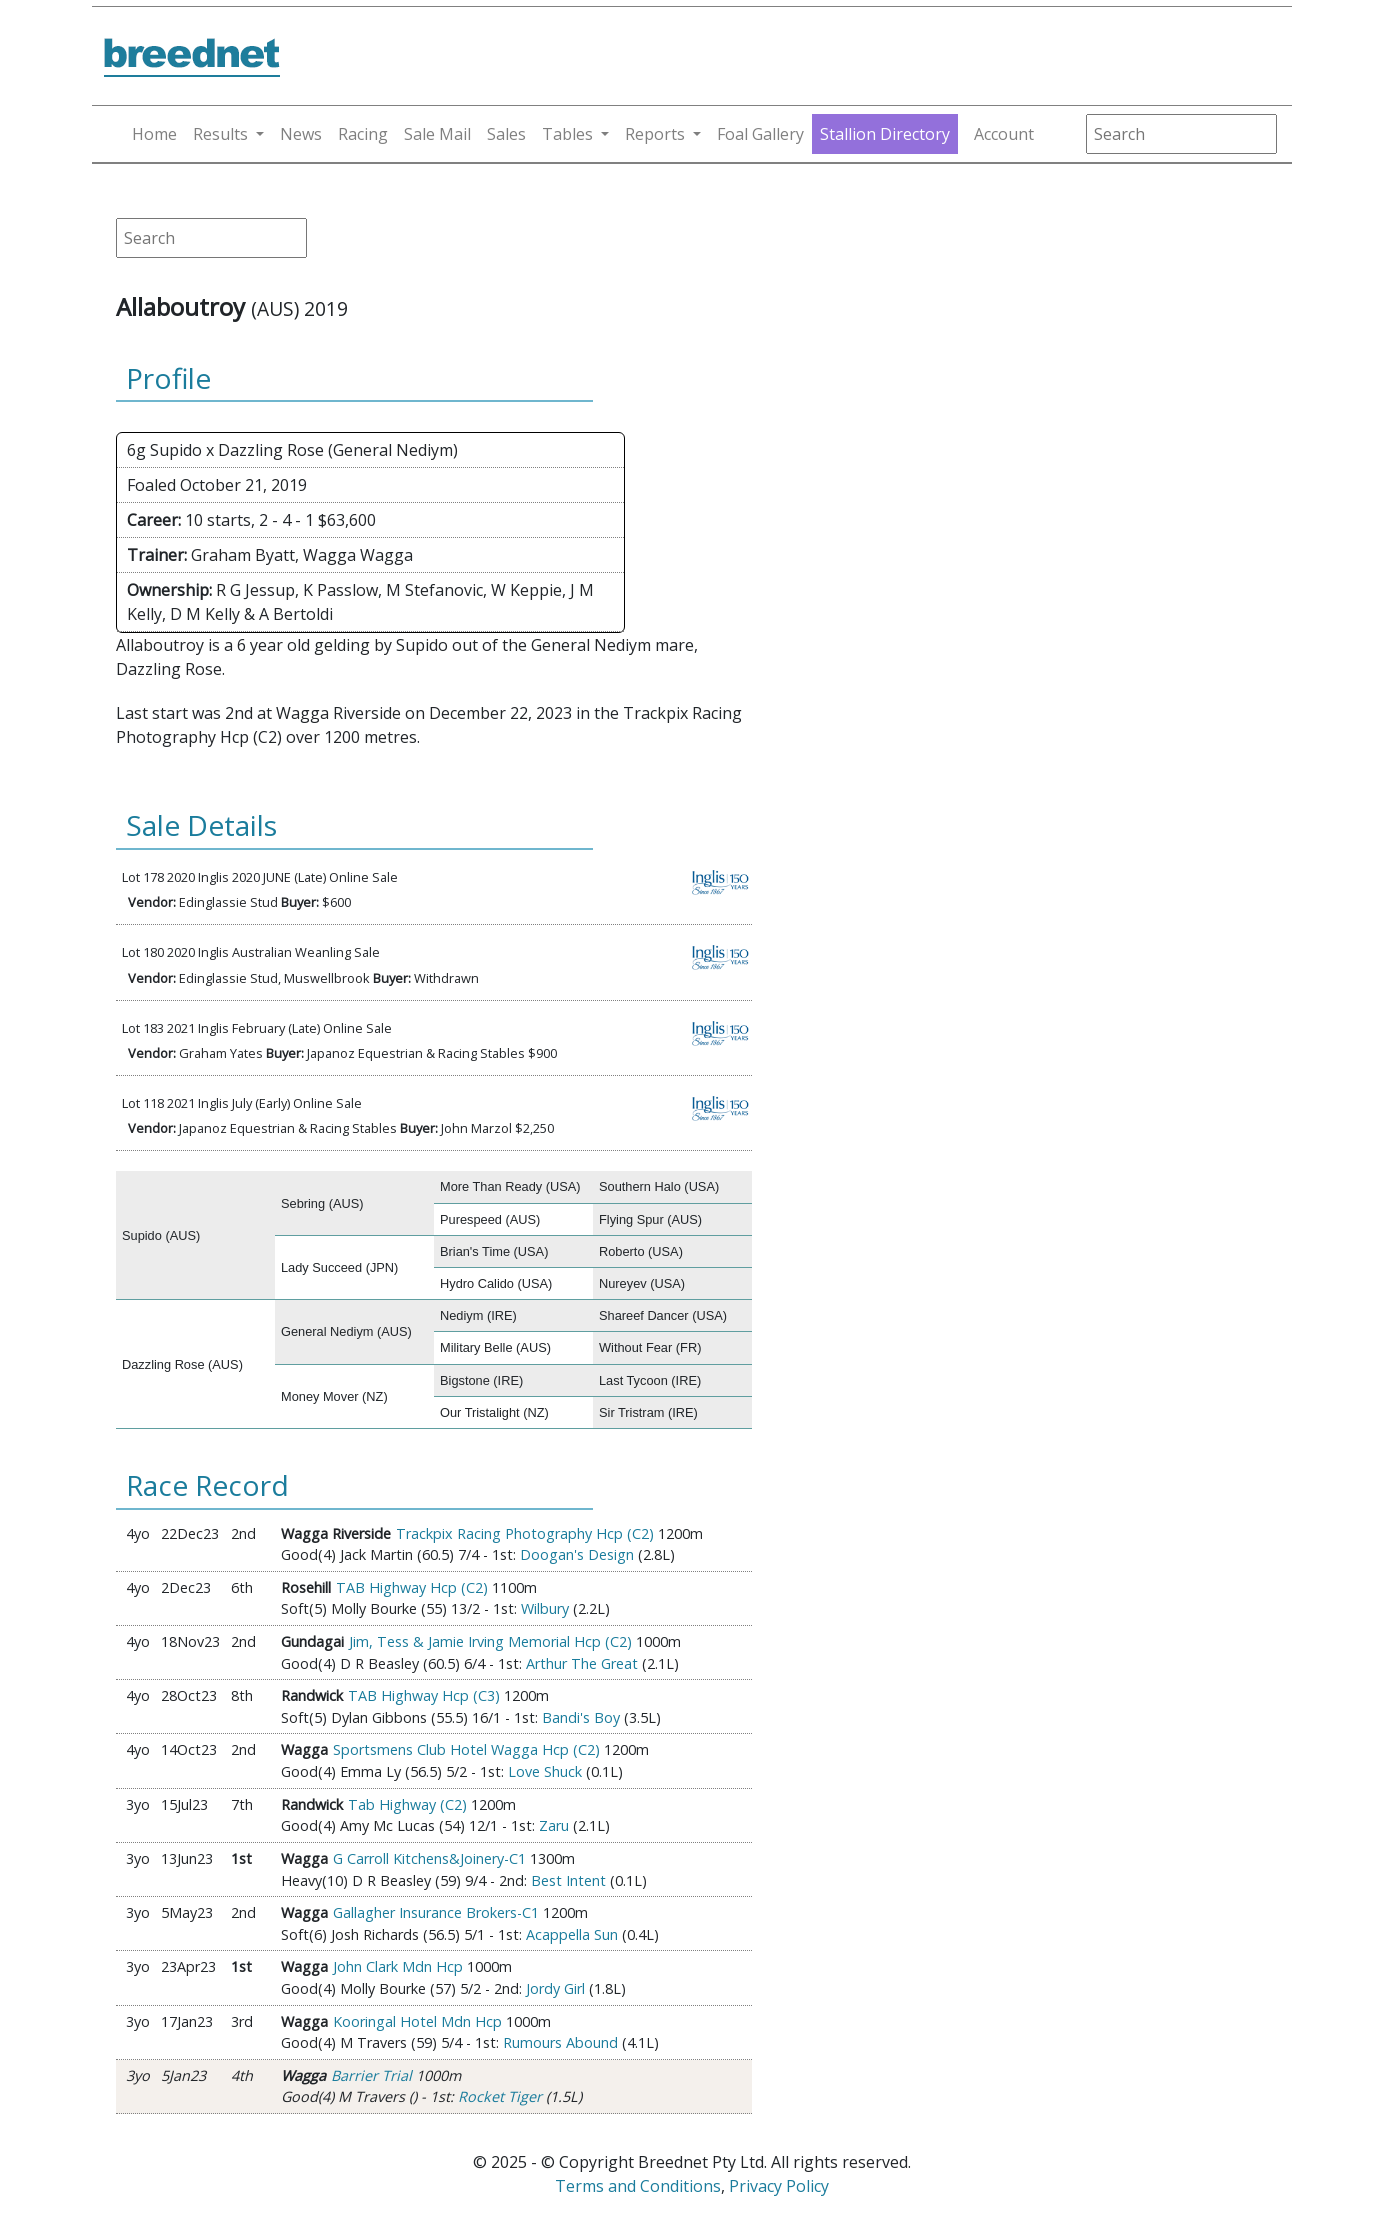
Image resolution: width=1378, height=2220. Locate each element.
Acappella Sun (572, 1934)
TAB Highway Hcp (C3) (424, 1695)
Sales (506, 134)
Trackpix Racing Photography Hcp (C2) (525, 1533)
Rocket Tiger (500, 2096)
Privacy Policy (779, 2186)
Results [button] (220, 134)
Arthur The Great (582, 1663)
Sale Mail (437, 134)
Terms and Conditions (638, 2186)
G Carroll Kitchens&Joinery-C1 (429, 1858)
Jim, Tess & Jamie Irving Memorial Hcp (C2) (490, 1641)
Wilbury (545, 1608)
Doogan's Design (577, 1554)
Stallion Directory (885, 134)
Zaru (554, 1825)
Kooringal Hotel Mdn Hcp (417, 2021)
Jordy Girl (555, 1988)
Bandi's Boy (581, 1717)
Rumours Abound (560, 2042)
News (301, 134)
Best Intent (568, 1880)
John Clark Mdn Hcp (398, 1966)
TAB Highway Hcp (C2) (412, 1587)
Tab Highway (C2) (407, 1804)
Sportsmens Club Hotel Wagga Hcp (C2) (466, 1749)
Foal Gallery (760, 134)
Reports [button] (655, 134)
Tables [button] (567, 134)
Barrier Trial (371, 2075)
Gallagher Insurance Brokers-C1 (436, 1912)
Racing (363, 134)
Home (154, 134)
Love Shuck (545, 1771)
